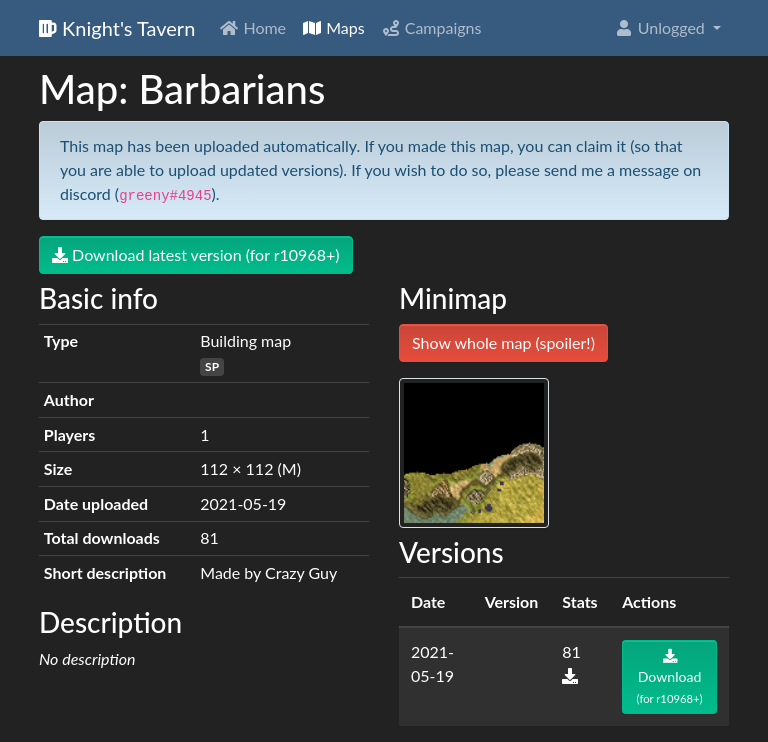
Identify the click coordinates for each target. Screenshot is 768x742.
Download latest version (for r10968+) (196, 254)
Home (252, 27)
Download (670, 677)
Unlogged (661, 27)
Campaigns (431, 27)
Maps (333, 27)
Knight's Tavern (117, 28)
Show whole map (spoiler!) (503, 342)
